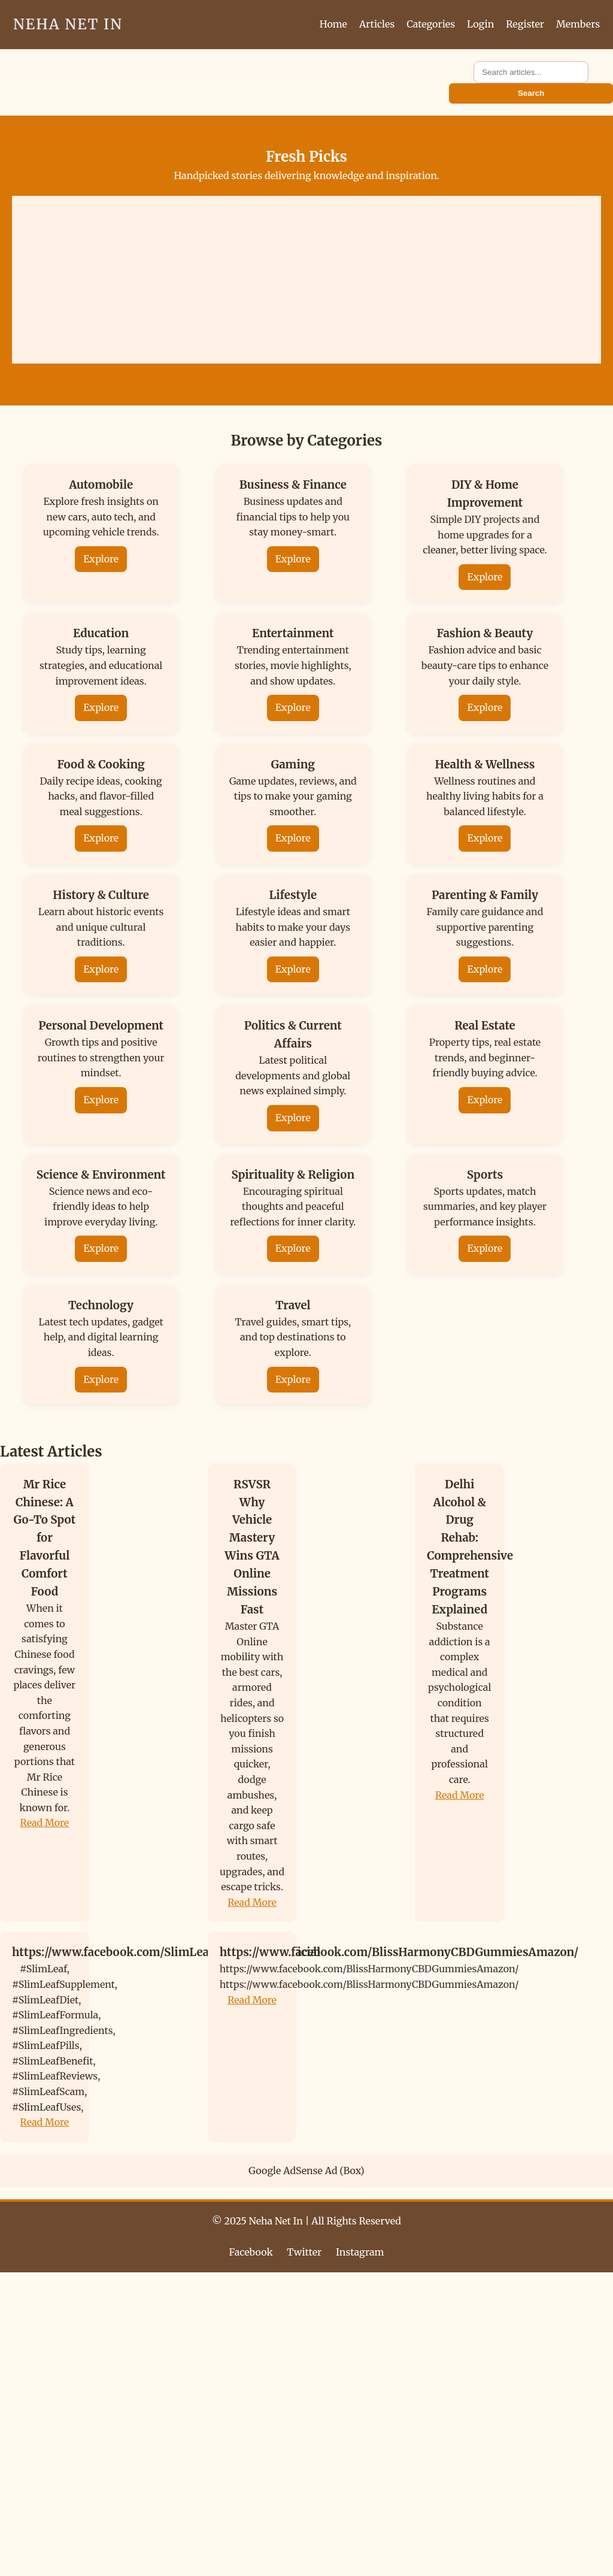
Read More (44, 1823)
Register (525, 24)
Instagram (360, 2252)
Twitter (304, 2252)
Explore (101, 559)
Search (531, 93)
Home (333, 24)
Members (578, 24)
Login (480, 24)
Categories (430, 24)
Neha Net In (68, 24)
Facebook (251, 2252)
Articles (376, 24)
